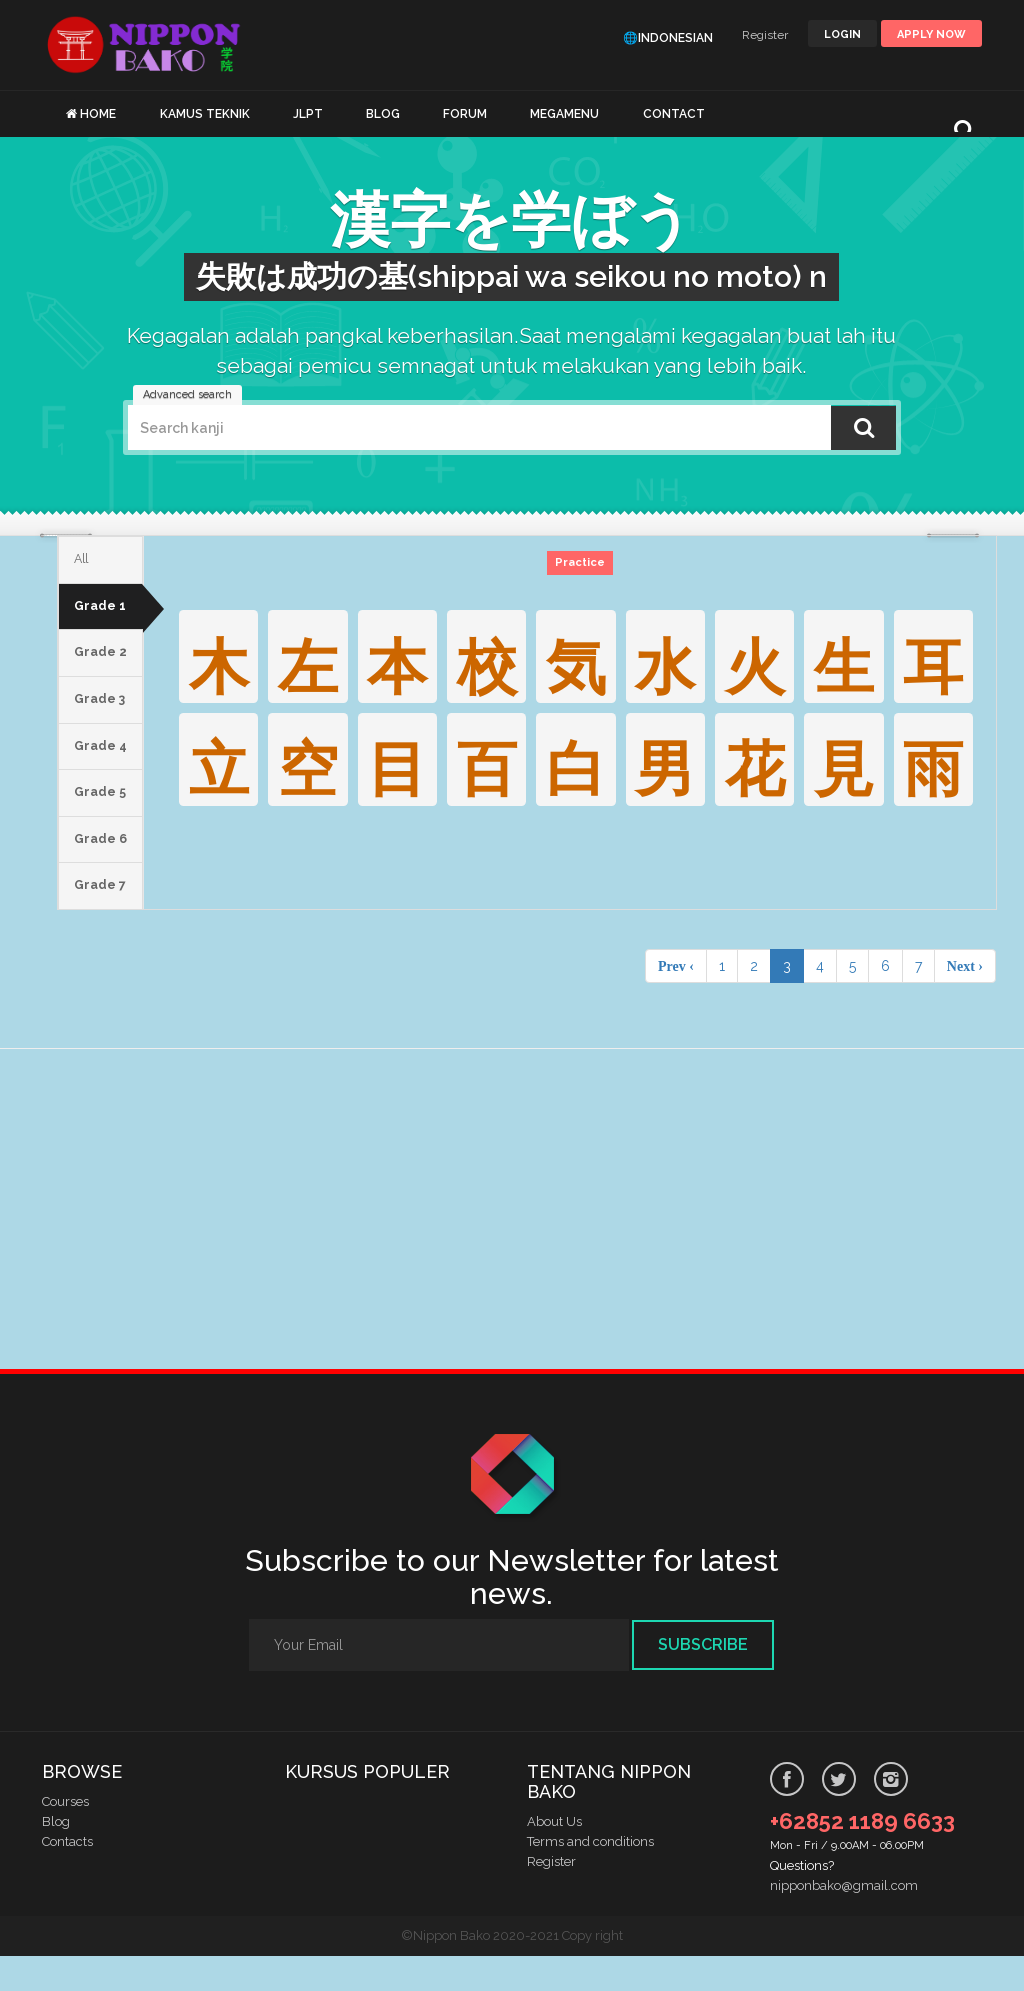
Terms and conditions (590, 1876)
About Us (554, 1856)
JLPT (308, 114)
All (82, 562)
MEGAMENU (564, 114)
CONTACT (674, 114)
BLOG (383, 114)
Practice (583, 562)
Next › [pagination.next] (965, 1001)
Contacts (67, 1876)
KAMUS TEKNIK (205, 114)
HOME (98, 114)
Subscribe (703, 1679)
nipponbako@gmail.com (844, 1920)
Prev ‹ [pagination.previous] (676, 1001)
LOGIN (842, 34)
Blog (56, 1856)
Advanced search (187, 394)
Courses (65, 1836)
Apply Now (931, 34)
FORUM (465, 114)
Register (765, 35)
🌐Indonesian (668, 38)
